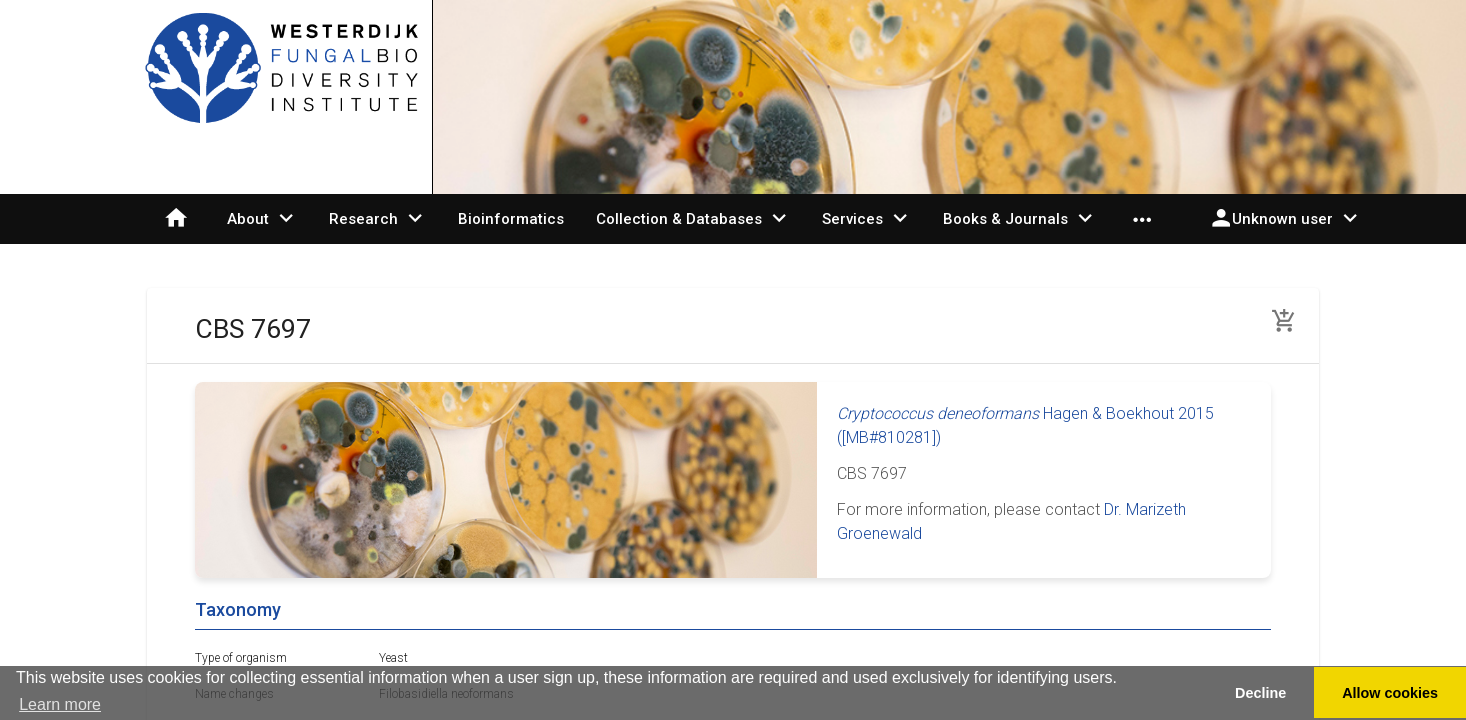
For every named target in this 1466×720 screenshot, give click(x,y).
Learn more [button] (60, 704)
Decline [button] (1260, 693)
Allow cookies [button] (1390, 693)
